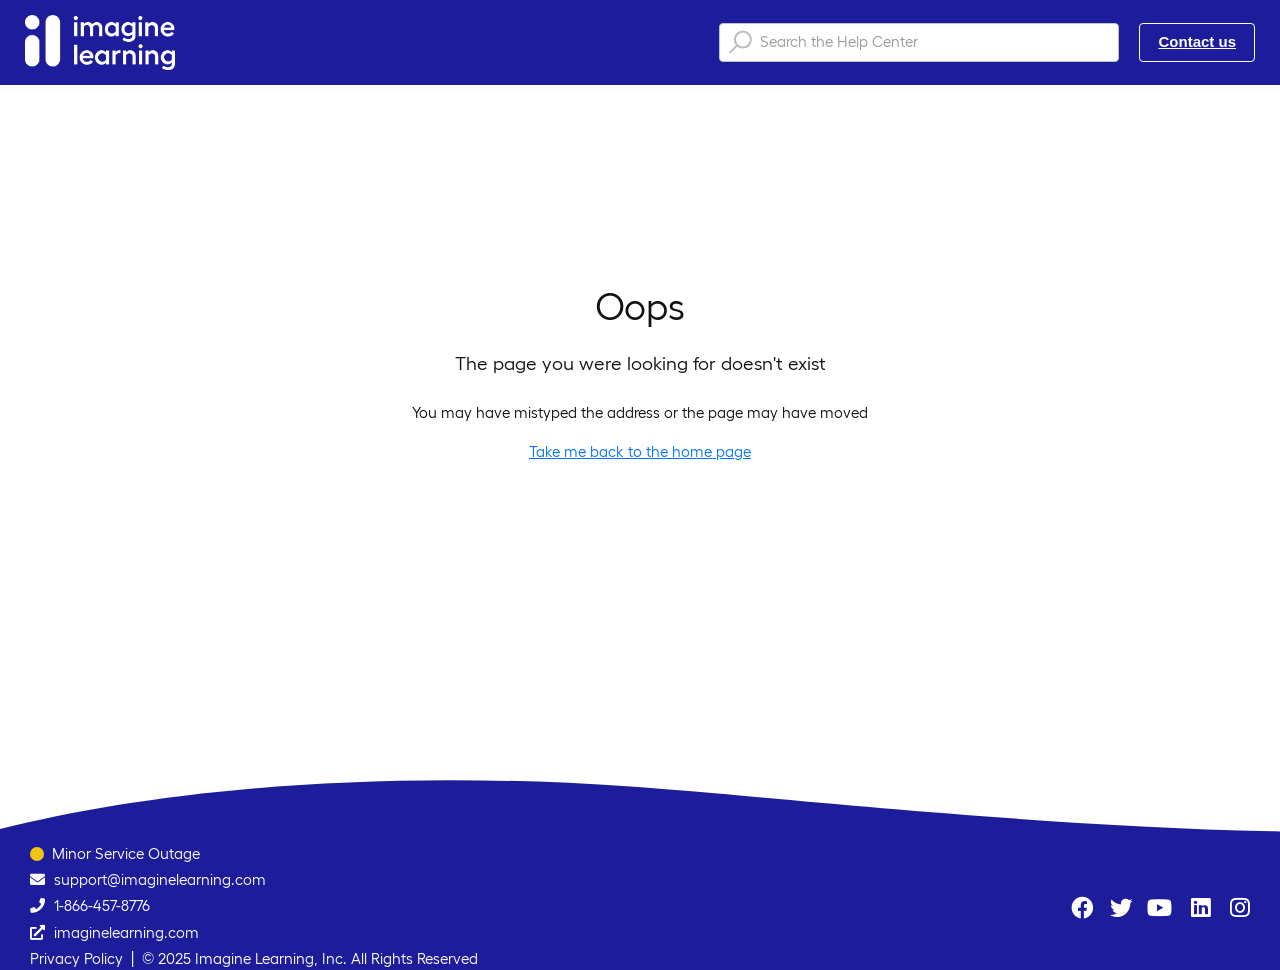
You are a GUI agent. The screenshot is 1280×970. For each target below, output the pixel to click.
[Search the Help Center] (919, 42)
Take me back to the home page (640, 451)
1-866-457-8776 (102, 905)
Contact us (1197, 41)
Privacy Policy (76, 958)
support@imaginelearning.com (160, 879)
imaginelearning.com (126, 932)
